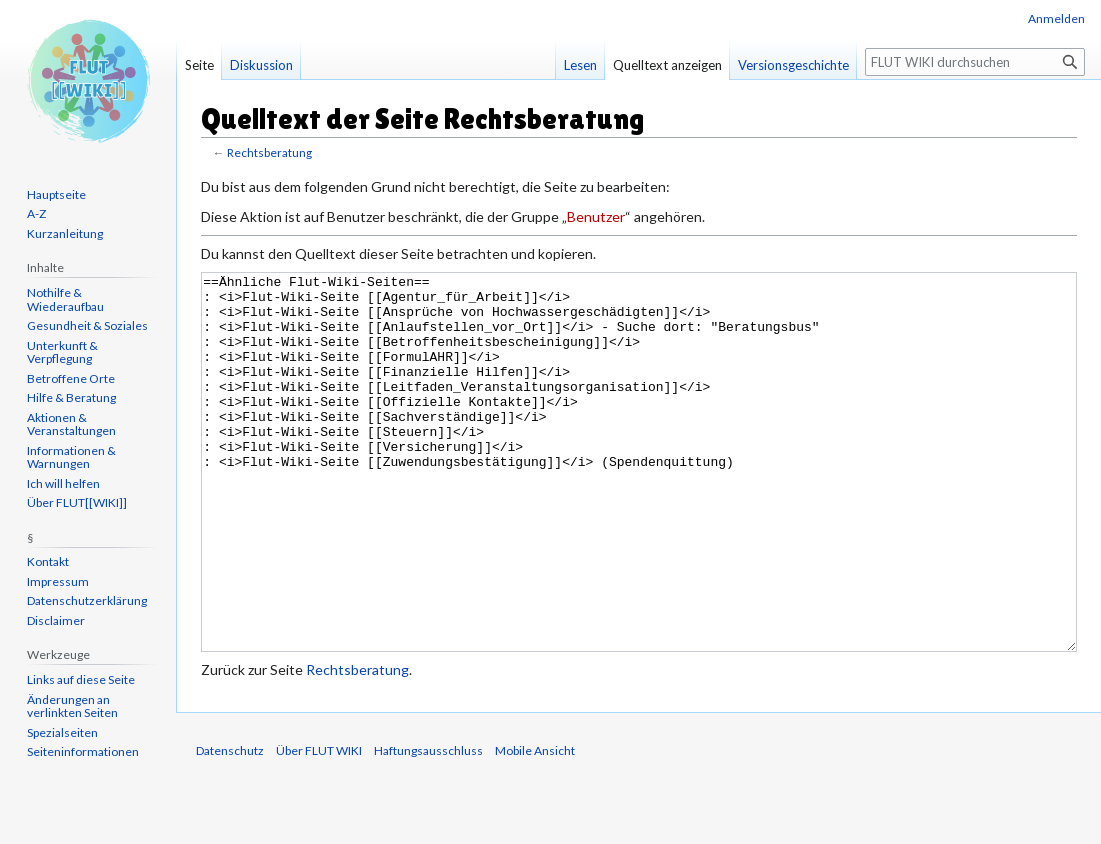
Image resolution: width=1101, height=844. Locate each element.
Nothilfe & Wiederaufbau (65, 299)
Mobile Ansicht (535, 825)
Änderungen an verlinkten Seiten (72, 706)
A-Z (36, 213)
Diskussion (261, 65)
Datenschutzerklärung (87, 600)
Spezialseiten (62, 732)
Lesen (580, 65)
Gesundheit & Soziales (87, 325)
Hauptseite (56, 194)
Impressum (58, 581)
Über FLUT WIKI (319, 825)
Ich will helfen (63, 483)
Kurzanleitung (65, 233)
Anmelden (1056, 18)
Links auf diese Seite (81, 679)
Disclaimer (56, 620)
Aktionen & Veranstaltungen (71, 424)
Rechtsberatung (269, 152)
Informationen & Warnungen (71, 457)
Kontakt (48, 561)
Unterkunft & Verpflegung (62, 352)
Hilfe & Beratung (71, 397)
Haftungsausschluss (428, 825)
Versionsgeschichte (793, 65)
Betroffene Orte (71, 378)
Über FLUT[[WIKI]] (77, 502)
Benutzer (596, 216)
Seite (199, 65)
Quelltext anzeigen (667, 65)
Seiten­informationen (83, 751)
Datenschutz (230, 825)
